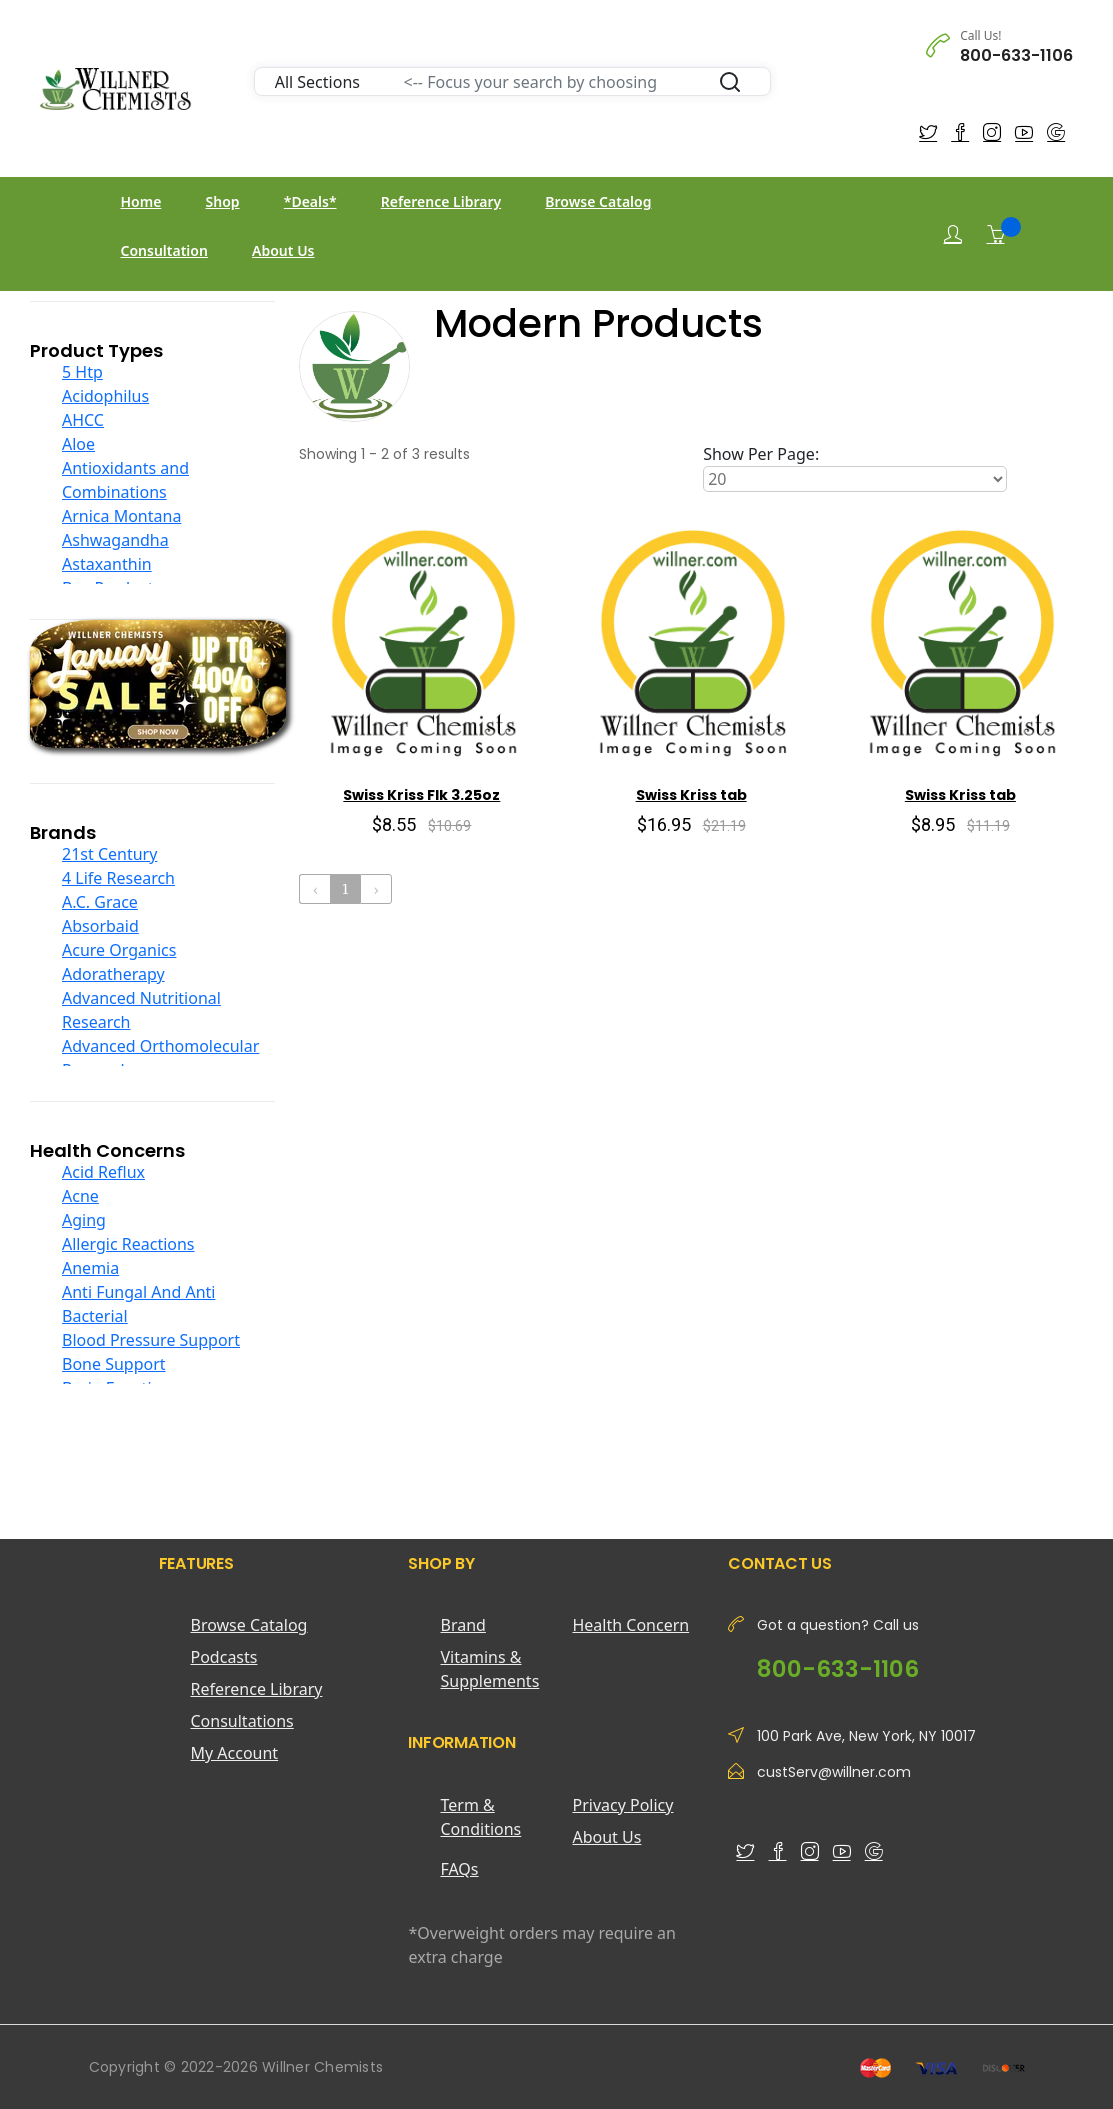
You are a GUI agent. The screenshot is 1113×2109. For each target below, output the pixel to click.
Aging (84, 1220)
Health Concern (630, 1625)
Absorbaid (100, 926)
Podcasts (224, 1657)
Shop (223, 201)
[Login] (953, 234)
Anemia (90, 1268)
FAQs (459, 1869)
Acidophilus (105, 396)
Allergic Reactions (128, 1244)
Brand (462, 1625)
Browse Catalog (598, 201)
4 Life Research (118, 878)
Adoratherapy (113, 974)
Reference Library (441, 201)
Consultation (164, 250)
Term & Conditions (480, 1817)
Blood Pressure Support (151, 1340)
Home (141, 201)
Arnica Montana (121, 516)
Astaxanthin (107, 564)
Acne (80, 1196)
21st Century (109, 854)
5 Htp (82, 372)
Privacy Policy (622, 1805)
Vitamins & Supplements (489, 1669)
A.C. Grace (100, 902)
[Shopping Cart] (996, 234)
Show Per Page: (761, 454)
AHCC (83, 420)
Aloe (78, 444)
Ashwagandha (115, 540)
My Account (235, 1753)
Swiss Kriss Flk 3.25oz (421, 795)
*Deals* (310, 201)
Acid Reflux (103, 1172)
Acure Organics (119, 950)
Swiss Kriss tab (691, 795)
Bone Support (114, 1364)
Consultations (242, 1721)
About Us (283, 250)
